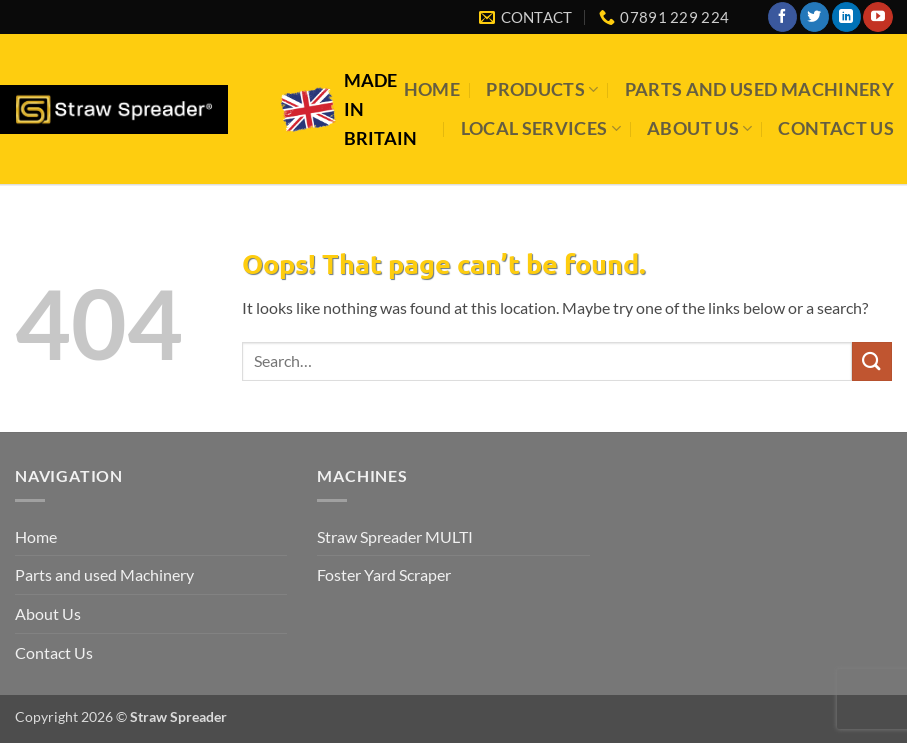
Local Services (541, 128)
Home (432, 89)
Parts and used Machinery (759, 89)
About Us (699, 128)
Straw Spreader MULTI (395, 536)
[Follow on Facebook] (782, 17)
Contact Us (836, 128)
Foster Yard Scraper (384, 574)
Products (542, 89)
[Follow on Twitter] (814, 17)
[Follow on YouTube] (877, 17)
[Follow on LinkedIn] (846, 17)
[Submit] (872, 361)
